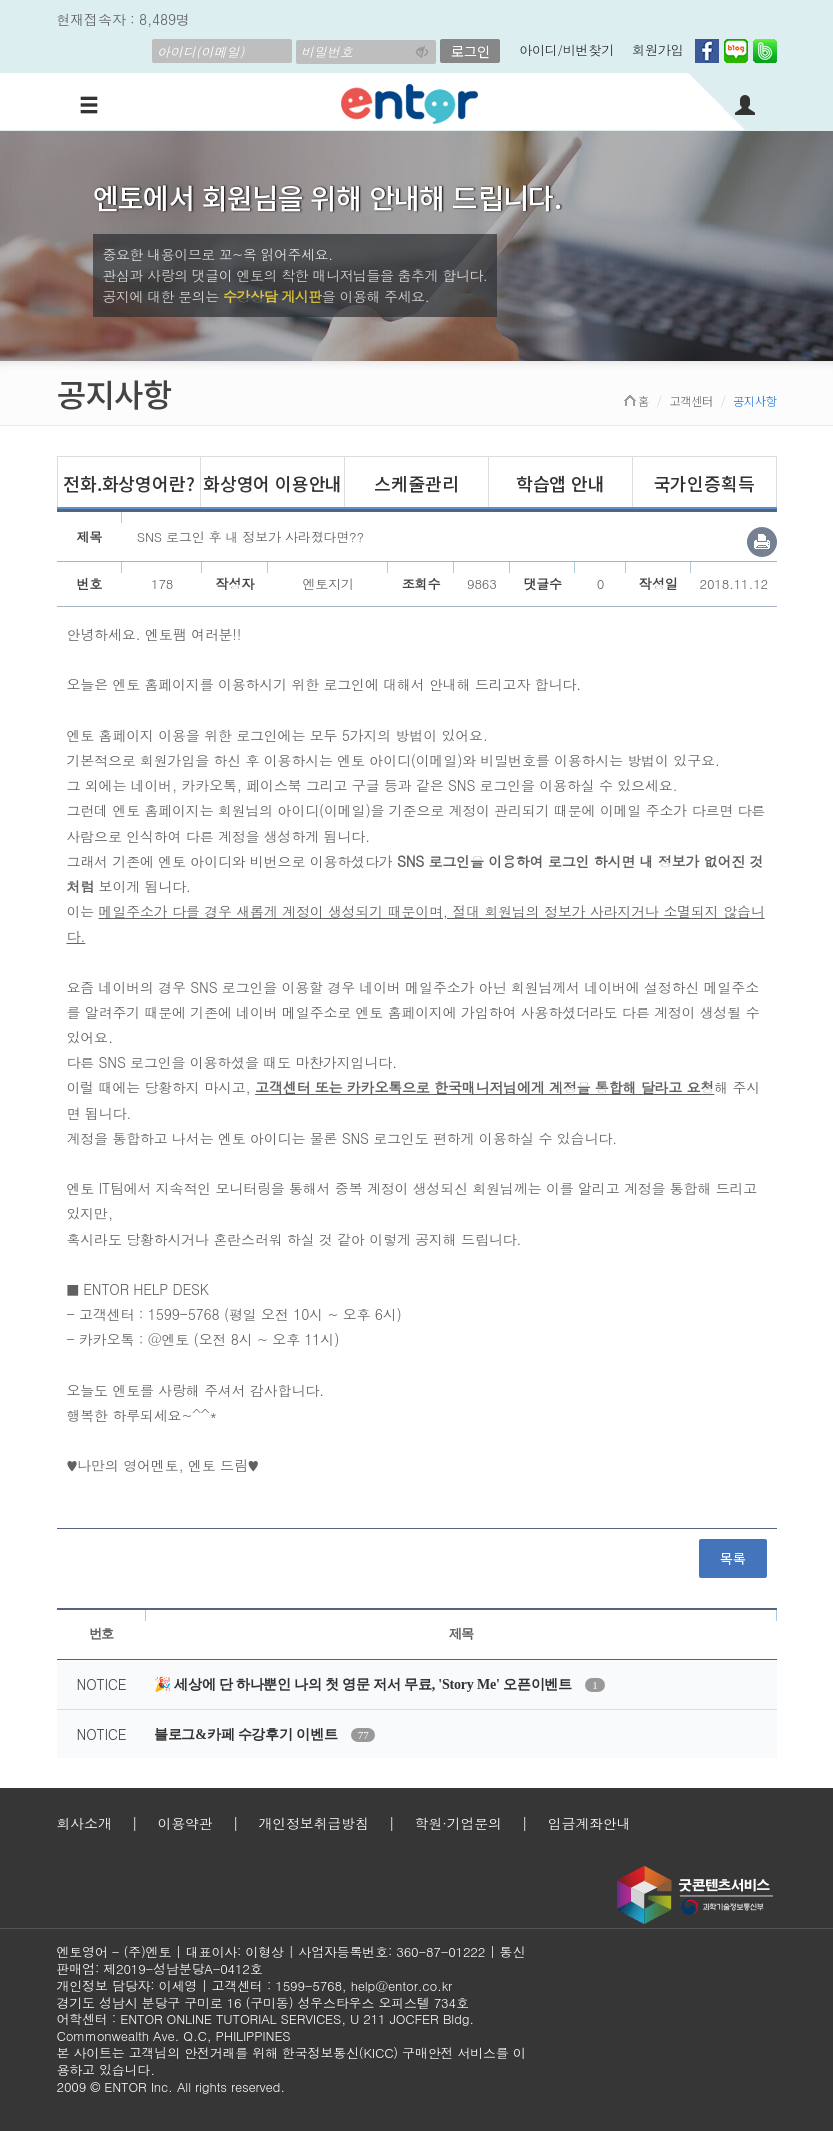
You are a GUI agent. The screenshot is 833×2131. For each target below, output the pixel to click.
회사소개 (84, 1823)
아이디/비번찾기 (566, 49)
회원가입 (657, 49)
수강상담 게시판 (272, 296)
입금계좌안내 (589, 1823)
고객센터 (691, 400)
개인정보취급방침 (313, 1823)
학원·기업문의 (458, 1823)
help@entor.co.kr (401, 1985)
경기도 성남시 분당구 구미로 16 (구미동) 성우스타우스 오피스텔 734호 (263, 2002)
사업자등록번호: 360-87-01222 (391, 1951)
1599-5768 (308, 1985)
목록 (733, 1558)
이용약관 (184, 1823)
